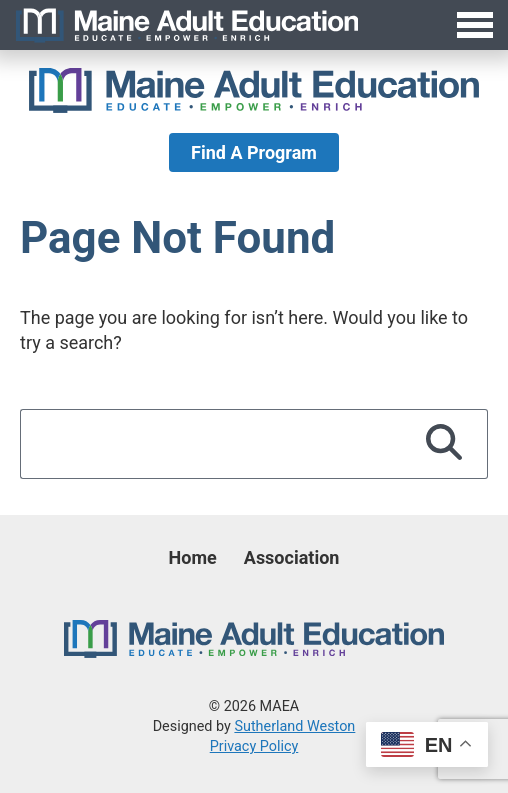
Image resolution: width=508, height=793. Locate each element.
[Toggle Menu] (254, 25)
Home (193, 557)
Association (292, 557)
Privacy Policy (254, 746)
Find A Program (254, 152)
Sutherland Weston (294, 726)
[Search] (444, 444)
